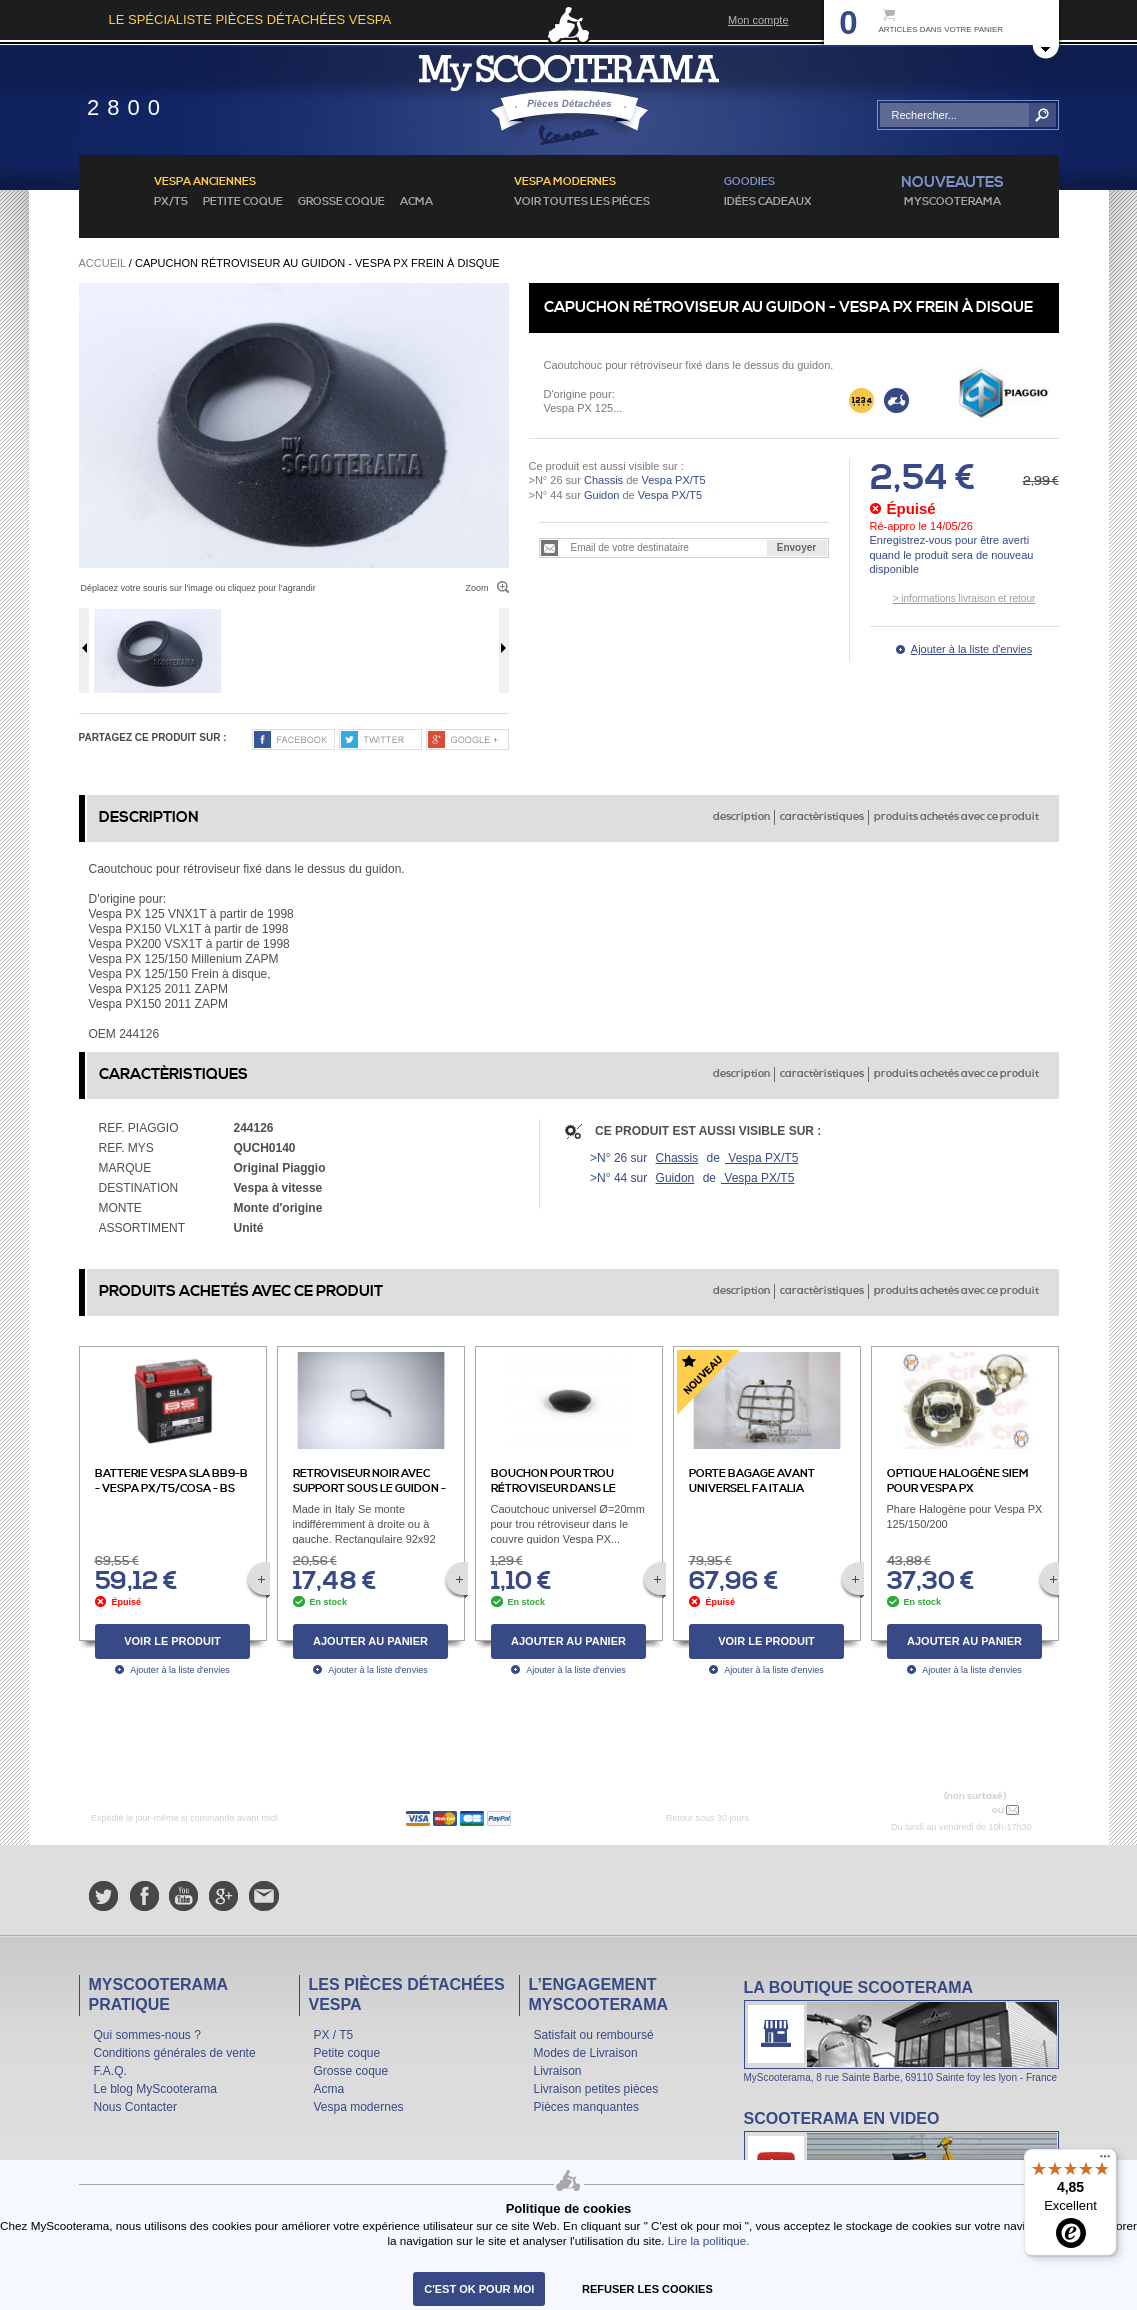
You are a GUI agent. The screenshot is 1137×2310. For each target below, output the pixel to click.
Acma (416, 202)
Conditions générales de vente (175, 2053)
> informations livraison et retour (964, 598)
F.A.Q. (110, 2071)
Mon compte (758, 20)
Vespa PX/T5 (671, 480)
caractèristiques (822, 817)
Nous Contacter (135, 2107)
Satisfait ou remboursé (594, 2035)
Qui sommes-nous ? (147, 2035)
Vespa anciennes (205, 182)
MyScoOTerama (952, 202)
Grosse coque (341, 202)
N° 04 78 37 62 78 (941, 1809)
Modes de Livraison (586, 2053)
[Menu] (1105, 2161)
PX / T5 (334, 2035)
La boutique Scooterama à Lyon (901, 2030)
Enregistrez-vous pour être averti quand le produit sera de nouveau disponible (952, 554)
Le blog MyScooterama (155, 2089)
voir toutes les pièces (582, 202)
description (741, 817)
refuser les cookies (647, 2289)
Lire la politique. (709, 2240)
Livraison (558, 2071)
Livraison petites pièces (596, 2089)
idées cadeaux (768, 202)
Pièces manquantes (586, 2107)
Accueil (102, 263)
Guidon (601, 495)
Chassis (603, 480)
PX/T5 (171, 202)
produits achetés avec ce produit (956, 817)
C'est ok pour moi (479, 2289)
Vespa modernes (359, 2107)
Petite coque (243, 202)
